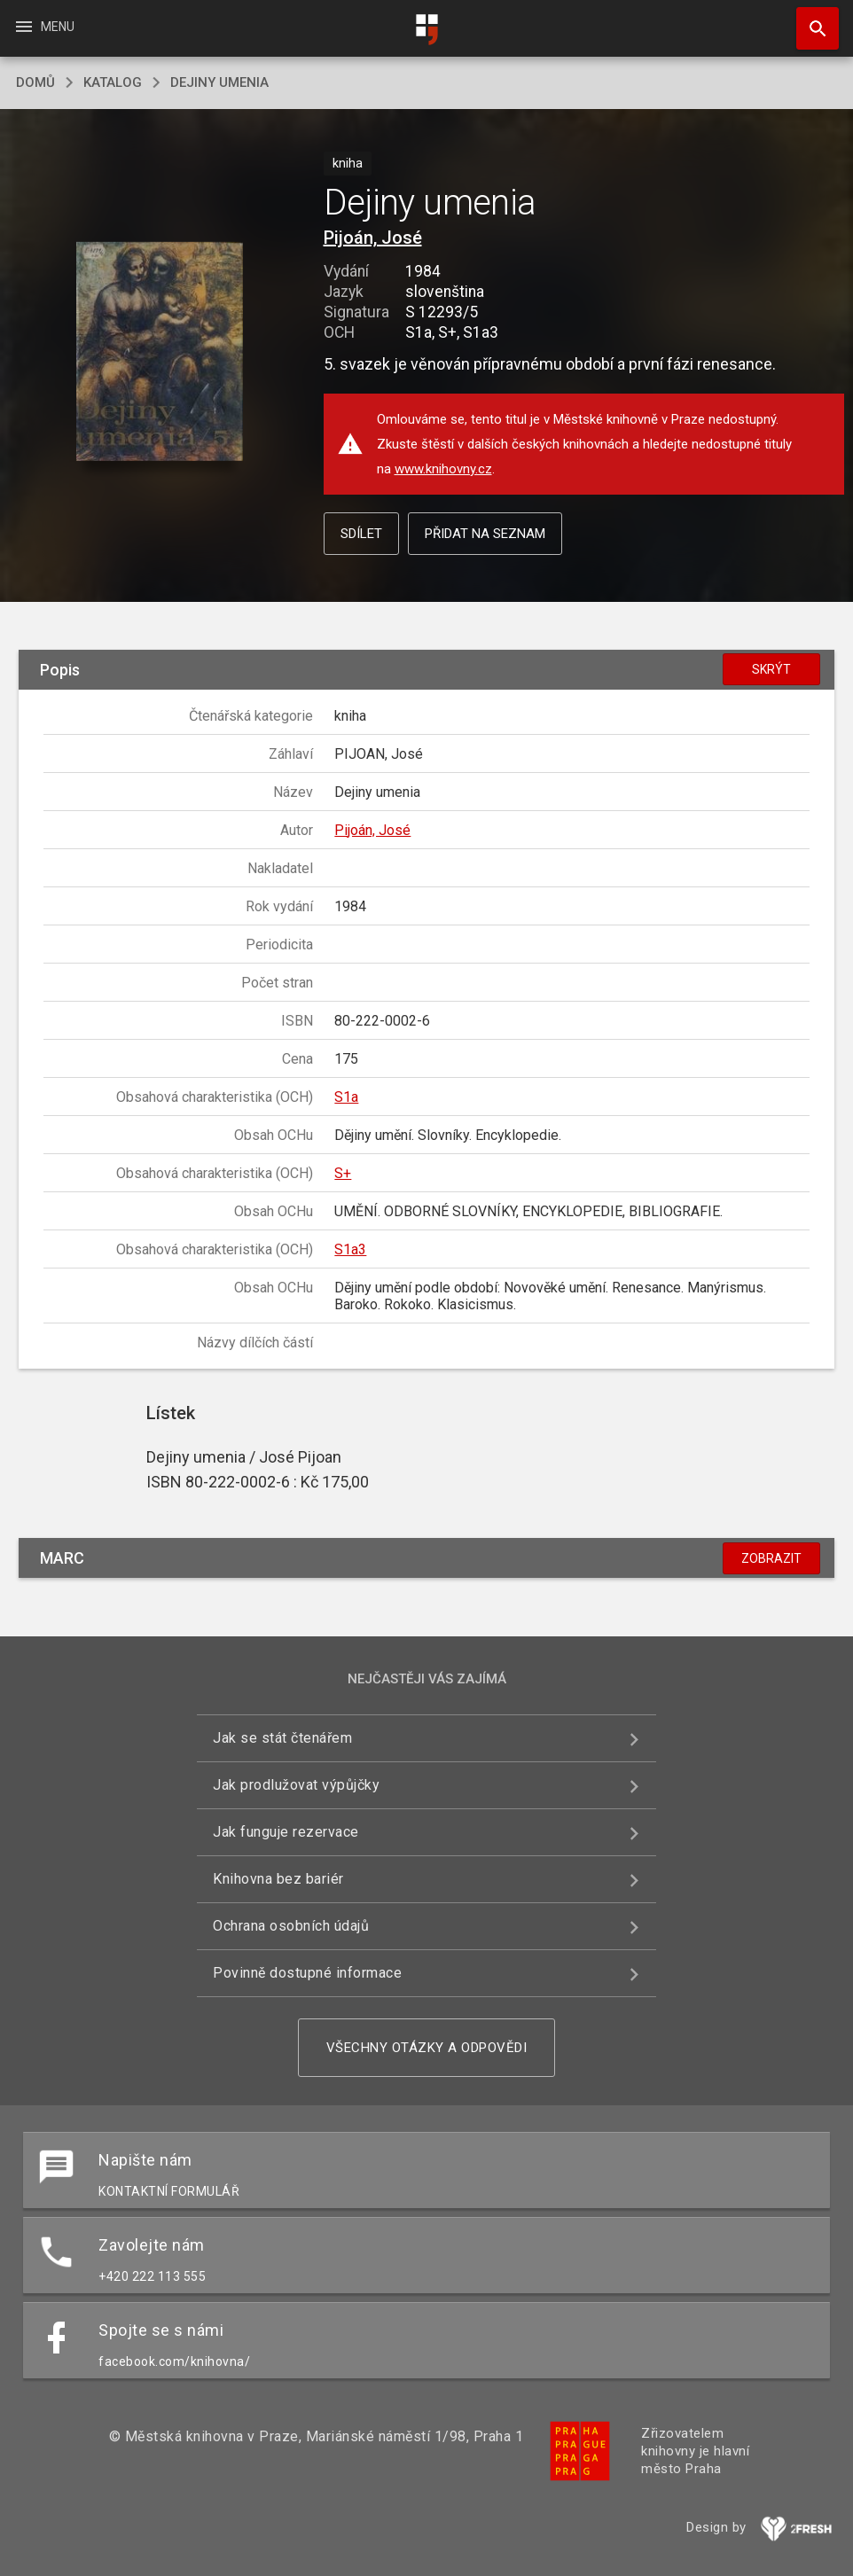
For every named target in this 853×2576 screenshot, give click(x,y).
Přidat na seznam (485, 534)
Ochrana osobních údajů (291, 1925)
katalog (112, 82)
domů (35, 82)
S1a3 (350, 1249)
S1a (346, 1097)
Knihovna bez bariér (278, 1878)
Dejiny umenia (219, 82)
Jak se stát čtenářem (282, 1737)
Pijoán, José (373, 237)
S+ (342, 1173)
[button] (160, 353)
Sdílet (361, 534)
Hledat (809, 19)
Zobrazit (771, 1558)
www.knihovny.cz (443, 469)
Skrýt (771, 669)
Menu (43, 26)
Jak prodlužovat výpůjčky (296, 1784)
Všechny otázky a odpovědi (427, 2048)
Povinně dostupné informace (307, 1972)
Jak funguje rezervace (286, 1831)
